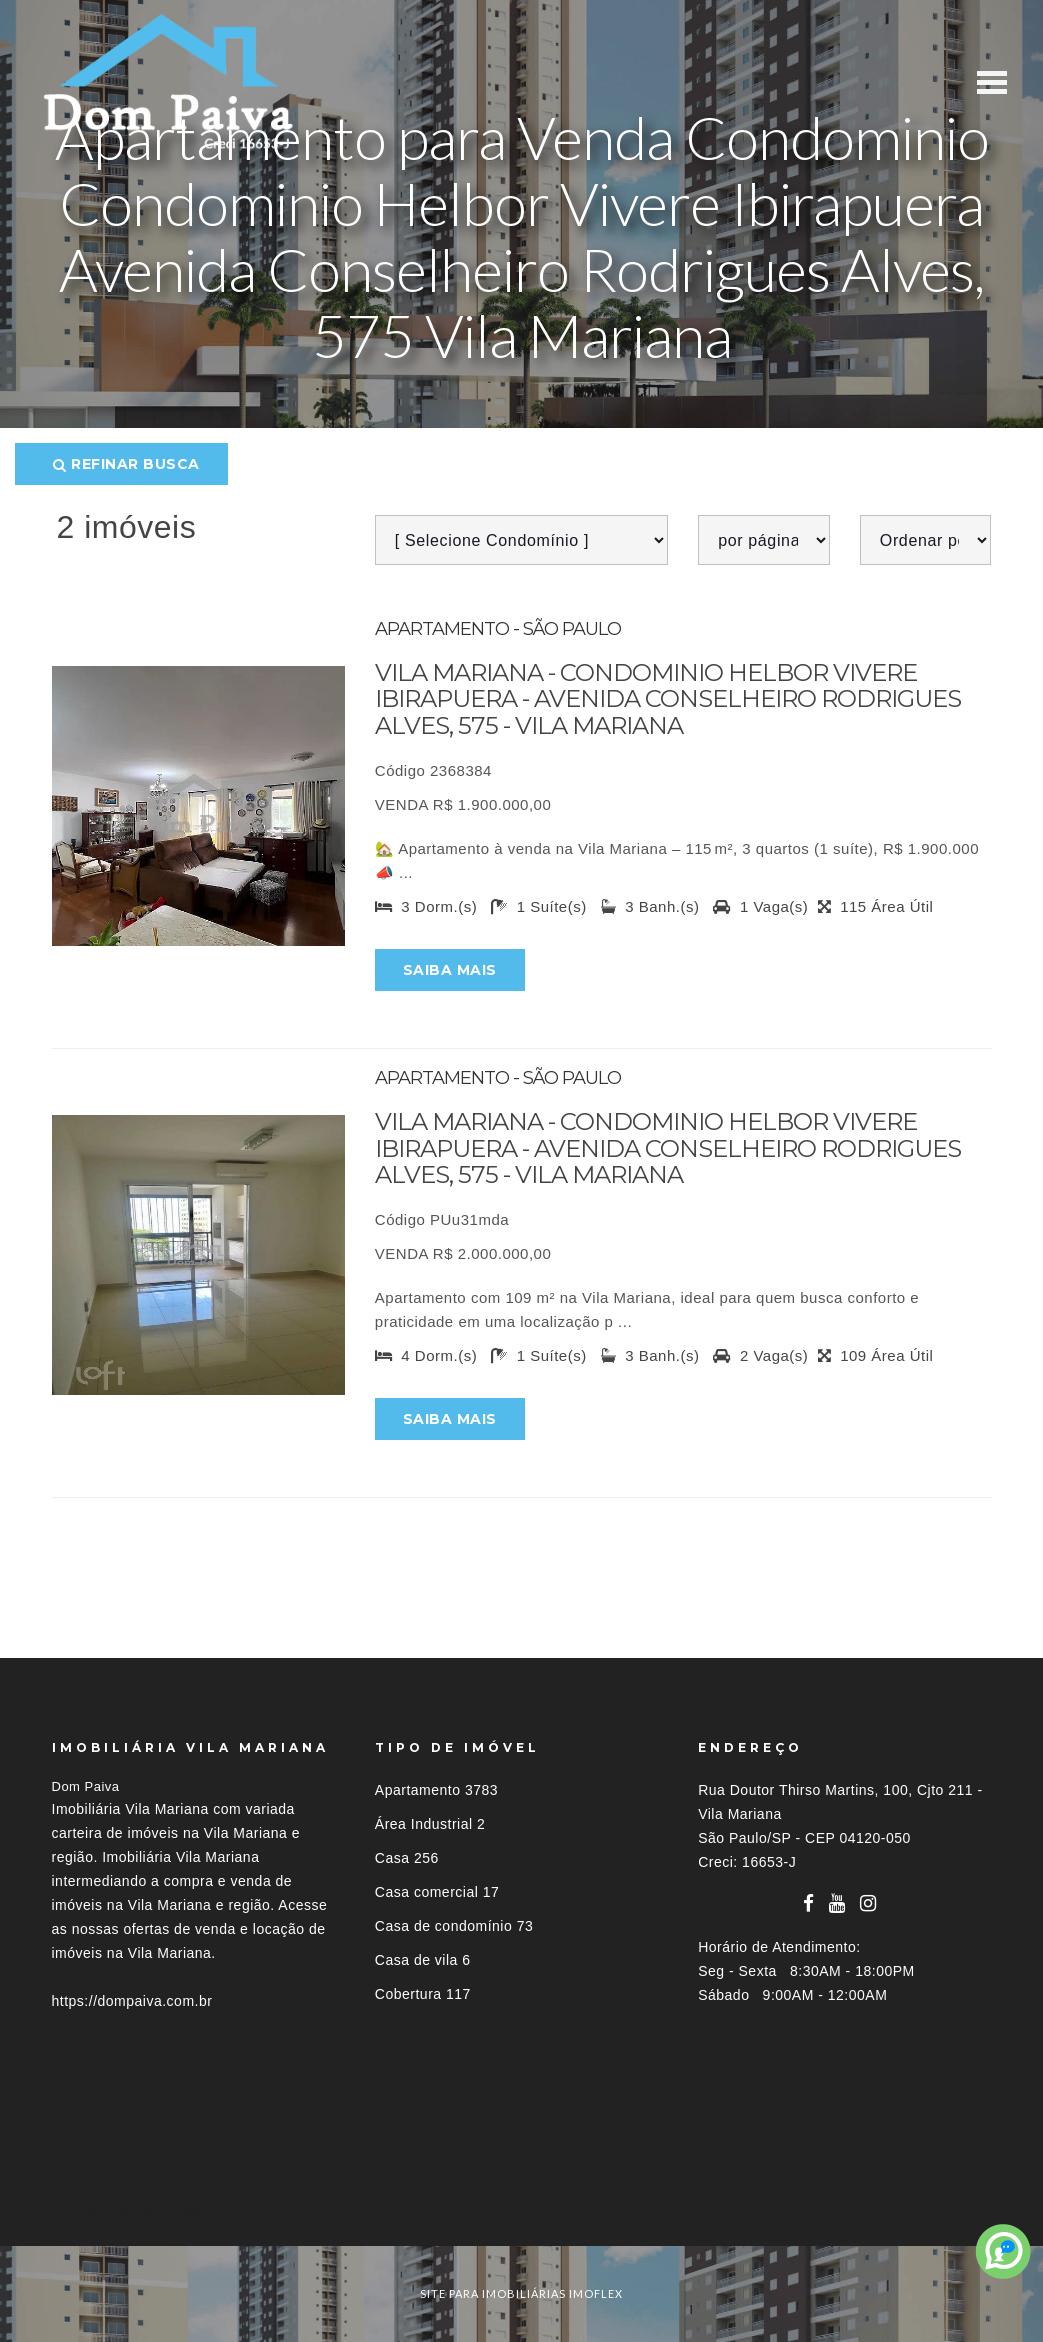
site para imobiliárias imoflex (521, 2293)
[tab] (522, 2209)
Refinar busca (126, 464)
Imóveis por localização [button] (133, 2209)
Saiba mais (450, 970)
